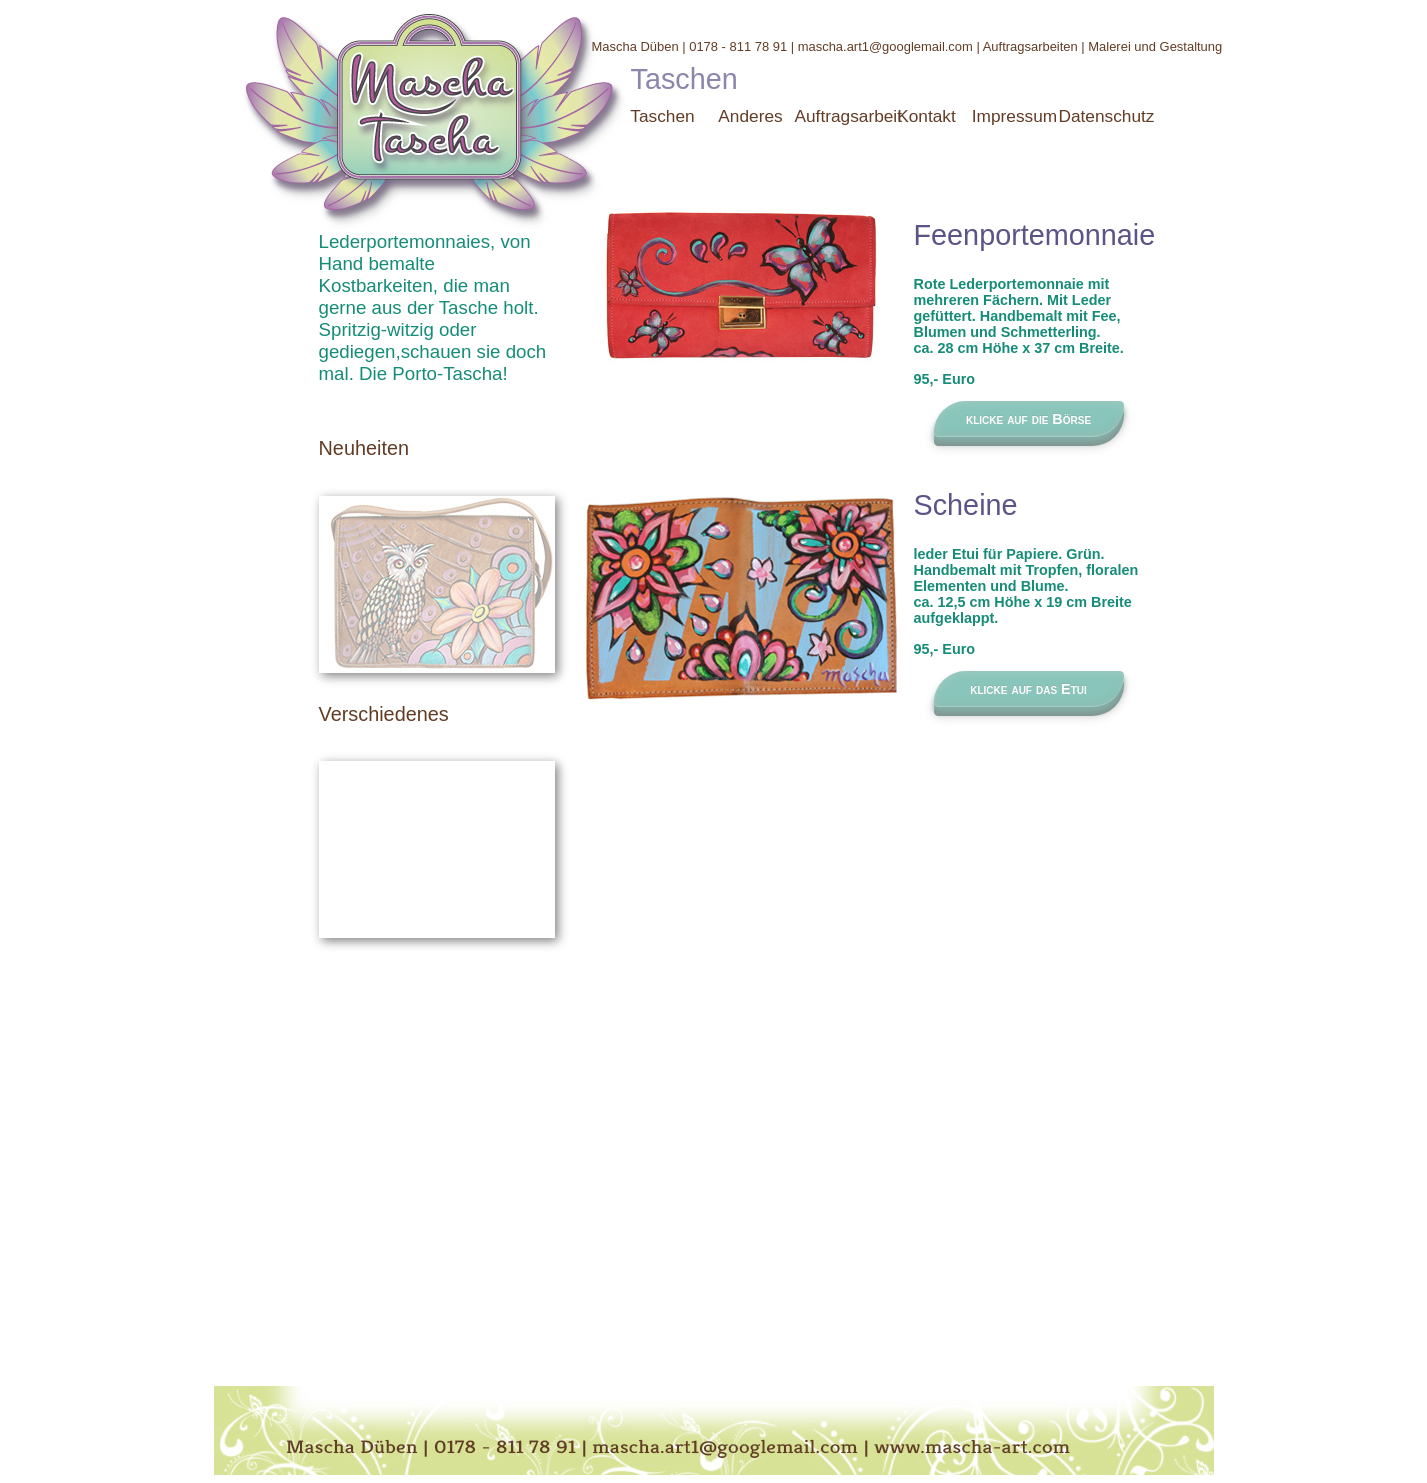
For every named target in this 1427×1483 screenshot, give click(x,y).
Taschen (662, 116)
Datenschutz (1107, 116)
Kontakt (926, 116)
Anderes (750, 116)
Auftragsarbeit (849, 116)
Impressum (1014, 116)
